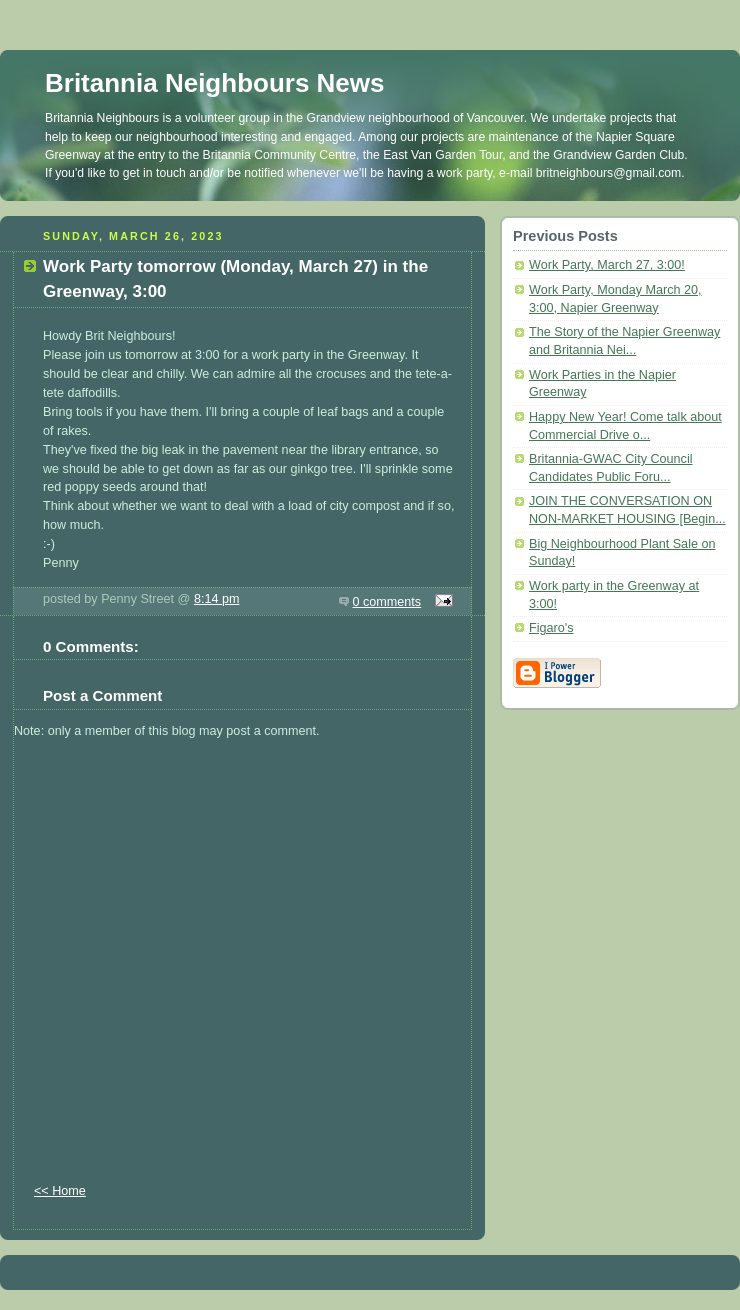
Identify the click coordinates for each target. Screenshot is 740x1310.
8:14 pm (217, 599)
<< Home (60, 1191)
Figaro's (551, 628)
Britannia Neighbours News (215, 83)
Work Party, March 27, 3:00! (607, 265)
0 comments (387, 602)
